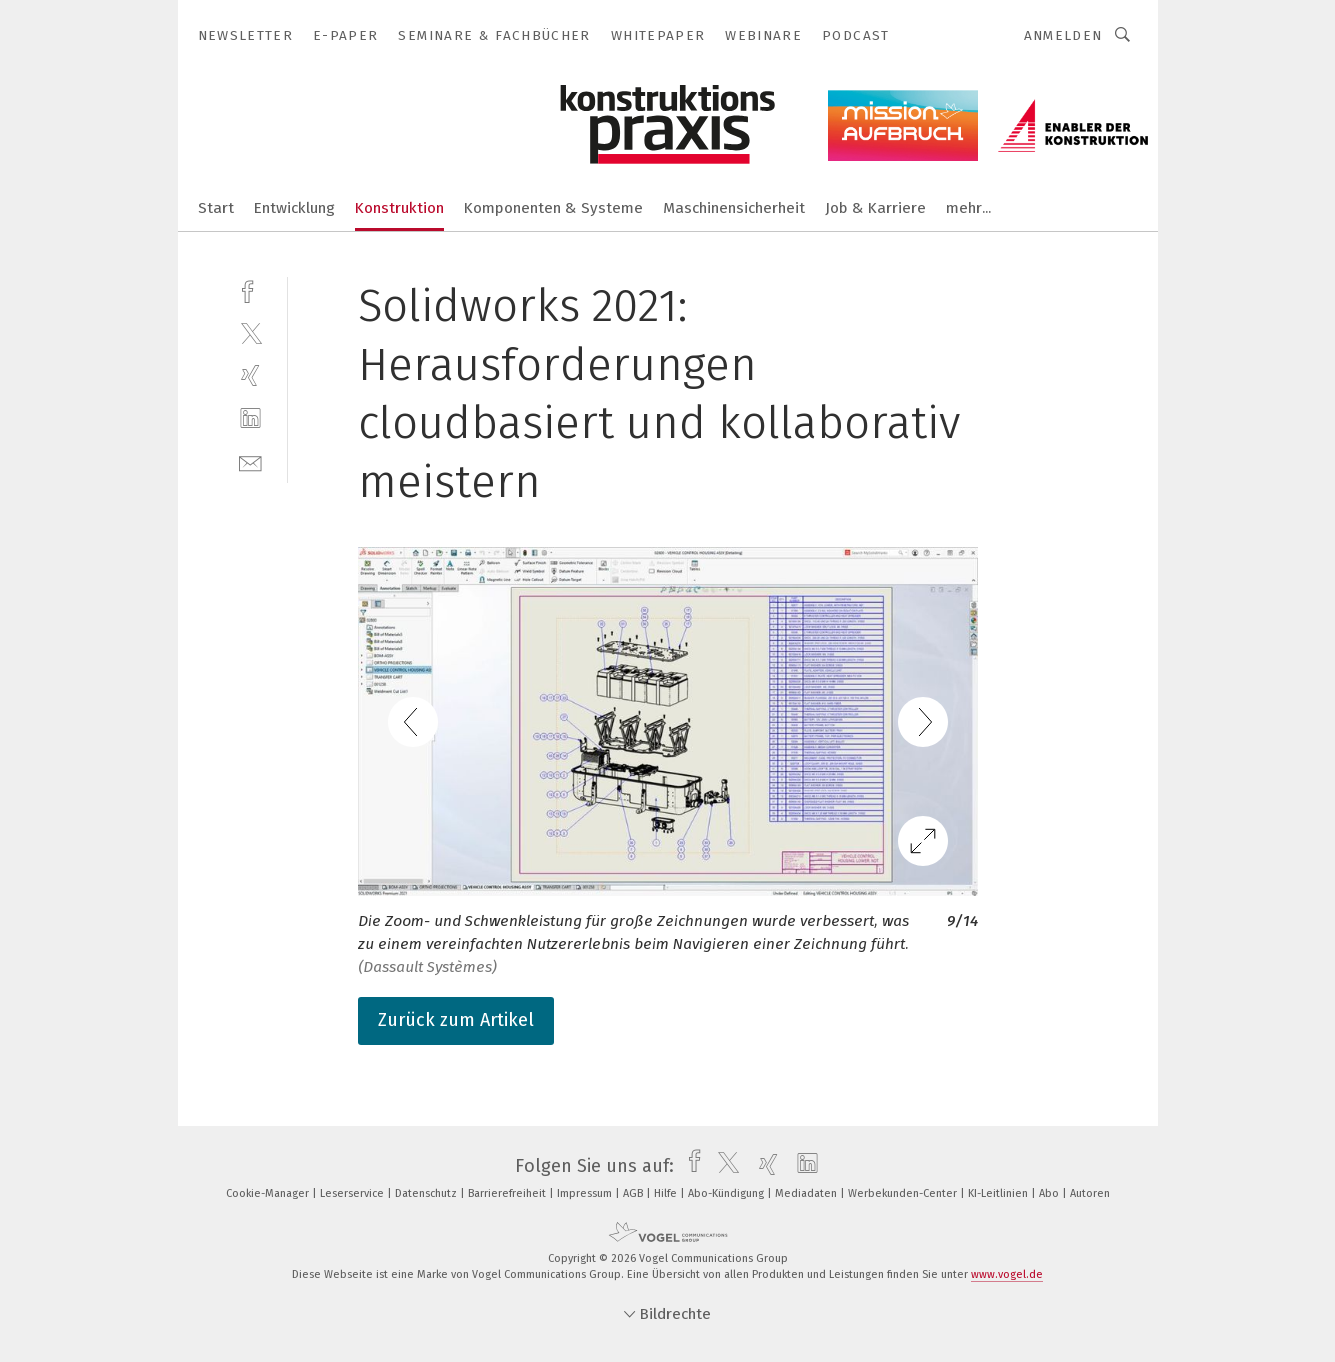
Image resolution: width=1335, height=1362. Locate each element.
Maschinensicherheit (734, 208)
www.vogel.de (1007, 1274)
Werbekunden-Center (904, 1193)
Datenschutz (427, 1193)
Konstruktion (399, 208)
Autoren (1090, 1193)
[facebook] (250, 289)
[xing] (250, 375)
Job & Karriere (875, 208)
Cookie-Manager (269, 1193)
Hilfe (667, 1193)
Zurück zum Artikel (456, 1020)
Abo (1050, 1193)
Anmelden (1063, 35)
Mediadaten (807, 1193)
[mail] (250, 461)
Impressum (586, 1193)
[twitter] (250, 332)
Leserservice (353, 1193)
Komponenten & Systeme (553, 208)
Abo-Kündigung (727, 1193)
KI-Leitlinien (999, 1193)
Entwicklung (294, 208)
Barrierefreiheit (508, 1193)
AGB (634, 1193)
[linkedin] (250, 418)
